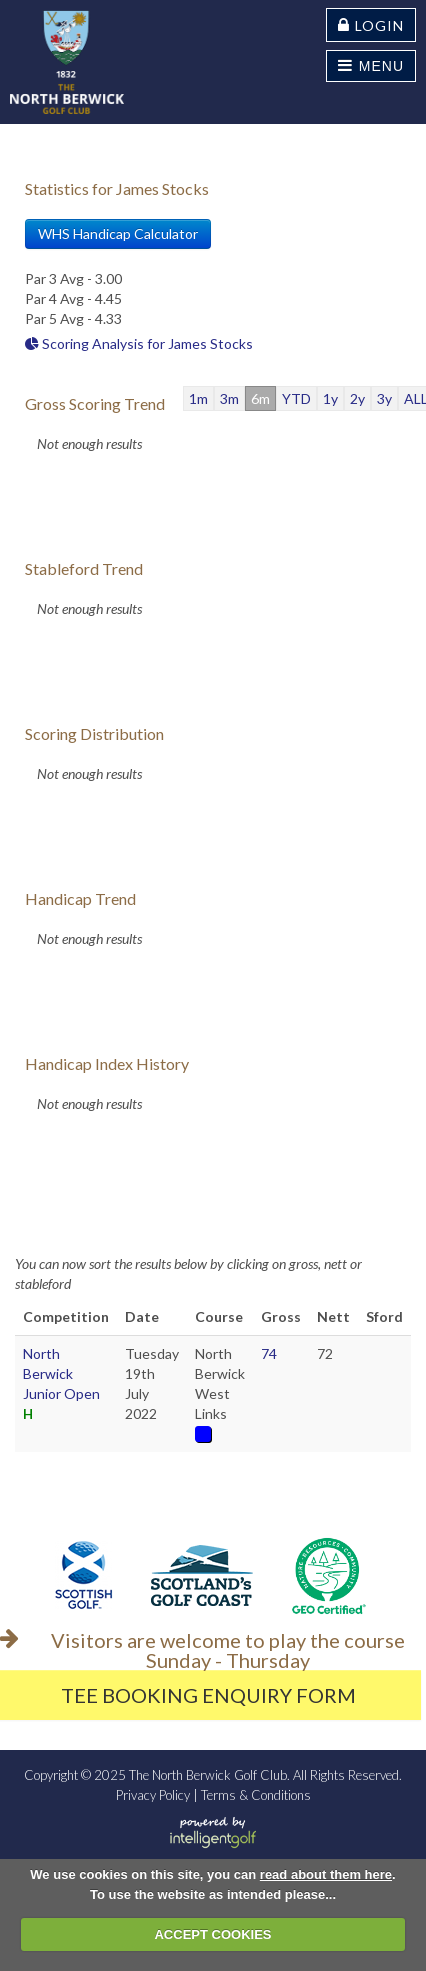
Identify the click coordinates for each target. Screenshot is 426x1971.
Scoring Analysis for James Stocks (139, 343)
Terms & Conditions (256, 1795)
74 (269, 1353)
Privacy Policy (153, 1795)
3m (229, 398)
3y (384, 398)
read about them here (326, 1874)
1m (198, 398)
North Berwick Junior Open (61, 1373)
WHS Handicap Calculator (118, 233)
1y (330, 398)
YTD (296, 398)
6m (260, 398)
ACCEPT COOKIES (212, 1934)
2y (357, 398)
